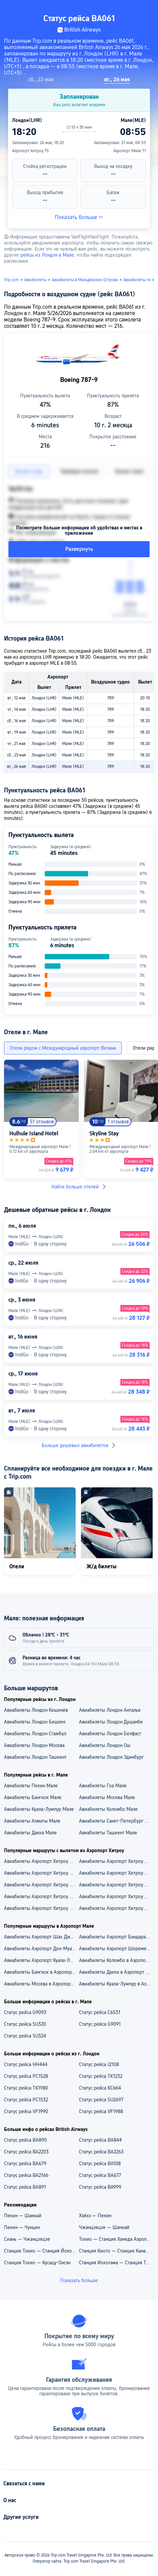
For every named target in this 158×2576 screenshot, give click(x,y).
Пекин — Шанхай (22, 2215)
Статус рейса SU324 (25, 2036)
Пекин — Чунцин (22, 2227)
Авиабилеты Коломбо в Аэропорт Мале (116, 1960)
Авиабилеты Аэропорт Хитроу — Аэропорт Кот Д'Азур (41, 1873)
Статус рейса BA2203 (26, 2151)
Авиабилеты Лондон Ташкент (35, 1757)
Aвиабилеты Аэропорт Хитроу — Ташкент (116, 1896)
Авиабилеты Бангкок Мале (33, 1797)
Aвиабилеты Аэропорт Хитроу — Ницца (41, 1896)
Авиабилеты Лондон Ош (104, 1745)
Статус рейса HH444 (25, 2064)
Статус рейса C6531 (99, 2012)
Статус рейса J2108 (99, 2064)
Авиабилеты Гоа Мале (103, 1785)
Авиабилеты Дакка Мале (30, 1832)
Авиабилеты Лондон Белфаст (110, 1733)
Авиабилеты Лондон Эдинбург (111, 1757)
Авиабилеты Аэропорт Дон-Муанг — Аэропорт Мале (41, 1948)
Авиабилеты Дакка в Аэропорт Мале (116, 1972)
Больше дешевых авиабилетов (79, 1445)
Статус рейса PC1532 (26, 2099)
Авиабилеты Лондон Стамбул (35, 1733)
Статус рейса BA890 (25, 2140)
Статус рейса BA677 (100, 2175)
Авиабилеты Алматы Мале (32, 1821)
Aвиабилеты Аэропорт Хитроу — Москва (116, 1908)
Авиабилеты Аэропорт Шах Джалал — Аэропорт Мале (41, 1936)
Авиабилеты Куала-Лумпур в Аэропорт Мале (116, 1983)
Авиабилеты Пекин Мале (31, 1785)
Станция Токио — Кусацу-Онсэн (37, 2262)
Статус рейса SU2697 (101, 2099)
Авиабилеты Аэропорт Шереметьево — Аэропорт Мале (116, 1948)
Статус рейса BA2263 (101, 2151)
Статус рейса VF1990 (26, 2111)
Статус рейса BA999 (100, 2187)
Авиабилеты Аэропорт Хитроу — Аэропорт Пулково (41, 1861)
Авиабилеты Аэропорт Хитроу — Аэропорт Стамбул (41, 1884)
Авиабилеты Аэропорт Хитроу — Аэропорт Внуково (116, 1861)
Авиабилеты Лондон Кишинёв (36, 1710)
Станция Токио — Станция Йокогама (41, 2251)
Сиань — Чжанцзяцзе (27, 2239)
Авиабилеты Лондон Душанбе (111, 1721)
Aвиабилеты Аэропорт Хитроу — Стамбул (41, 1908)
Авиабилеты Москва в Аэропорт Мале (41, 1983)
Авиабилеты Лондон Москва (34, 1745)
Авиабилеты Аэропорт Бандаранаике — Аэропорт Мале (116, 1936)
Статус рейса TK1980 (26, 2088)
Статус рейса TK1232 (100, 2076)
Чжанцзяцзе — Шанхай (104, 2227)
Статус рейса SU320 (25, 2024)
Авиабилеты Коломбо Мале (108, 1809)
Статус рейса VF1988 (101, 2111)
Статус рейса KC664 (100, 2088)
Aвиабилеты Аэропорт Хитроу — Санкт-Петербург (116, 1884)
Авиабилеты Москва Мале (107, 1797)
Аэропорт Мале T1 (129, 150)
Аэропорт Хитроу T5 (30, 150)
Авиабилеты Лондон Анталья (110, 1710)
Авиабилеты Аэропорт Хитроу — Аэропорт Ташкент (116, 1873)
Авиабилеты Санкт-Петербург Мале (116, 1821)
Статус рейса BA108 (100, 2163)
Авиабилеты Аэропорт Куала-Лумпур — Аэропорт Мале (41, 1960)
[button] (147, 8)
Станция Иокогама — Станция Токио (116, 2262)
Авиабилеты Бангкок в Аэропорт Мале (41, 1972)
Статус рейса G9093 (25, 2012)
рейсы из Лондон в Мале (47, 255)
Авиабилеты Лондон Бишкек (35, 1721)
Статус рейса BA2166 (26, 2175)
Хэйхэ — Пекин (95, 2215)
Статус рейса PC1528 (26, 2076)
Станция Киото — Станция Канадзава (116, 2251)
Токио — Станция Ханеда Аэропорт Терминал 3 (116, 2239)
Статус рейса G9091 (100, 2024)
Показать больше (79, 217)
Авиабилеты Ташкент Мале (108, 1832)
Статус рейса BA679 (25, 2163)
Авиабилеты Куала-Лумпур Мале (39, 1809)
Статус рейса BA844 (100, 2140)
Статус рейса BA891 (25, 2187)
